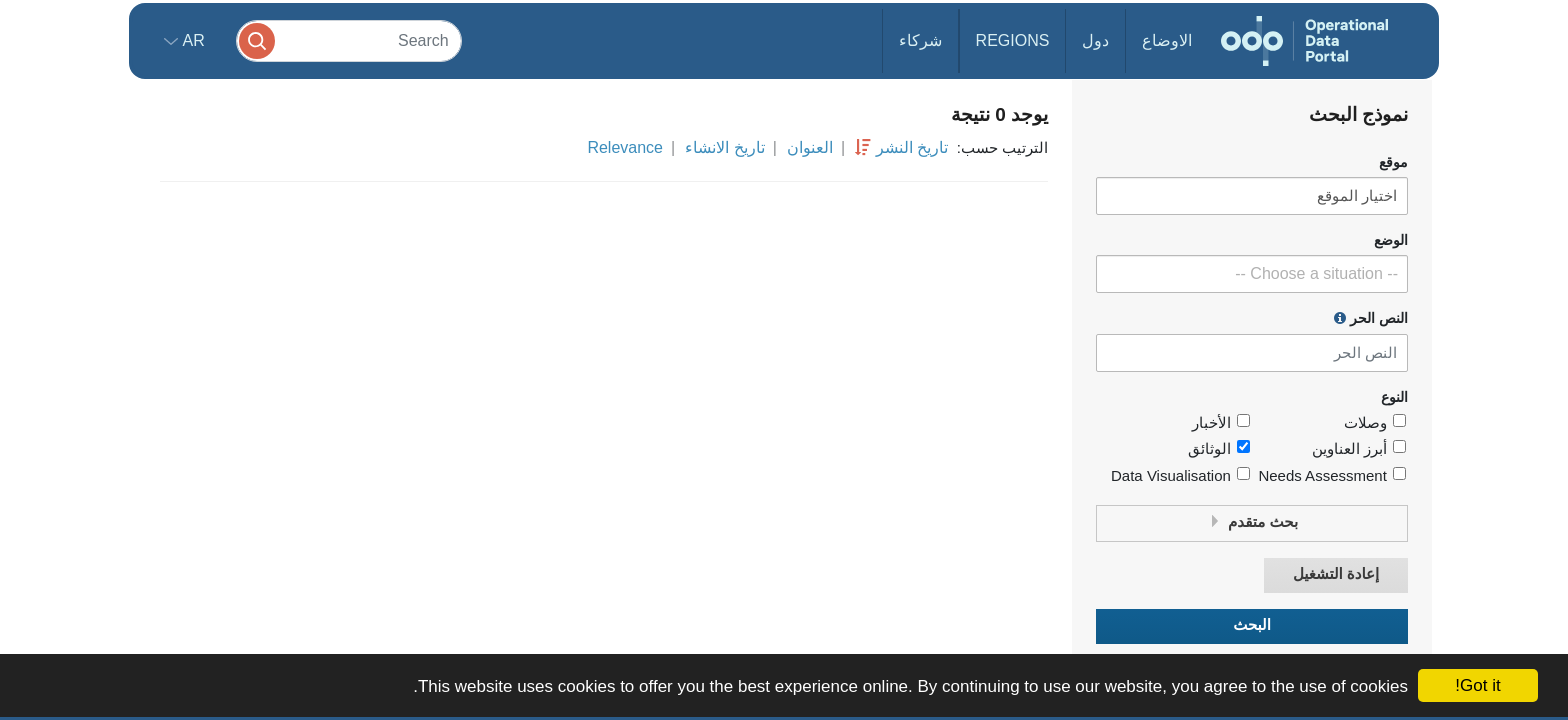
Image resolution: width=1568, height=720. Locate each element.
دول (1095, 40)
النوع (1394, 397)
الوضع (1391, 240)
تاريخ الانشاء (724, 147)
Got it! (1477, 685)
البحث (1252, 625)
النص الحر (1371, 318)
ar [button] (191, 40)
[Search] (349, 40)
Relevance (625, 147)
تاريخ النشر (912, 147)
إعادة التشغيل (1336, 574)
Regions (1013, 40)
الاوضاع (1167, 40)
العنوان (810, 147)
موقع (1393, 162)
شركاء (920, 40)
